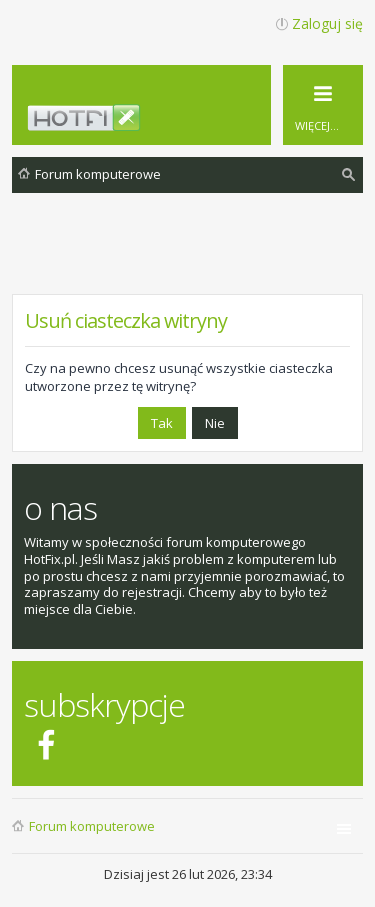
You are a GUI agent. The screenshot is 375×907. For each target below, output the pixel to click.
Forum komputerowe (92, 826)
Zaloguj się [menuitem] (327, 23)
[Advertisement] (193, 259)
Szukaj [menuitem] (349, 177)
